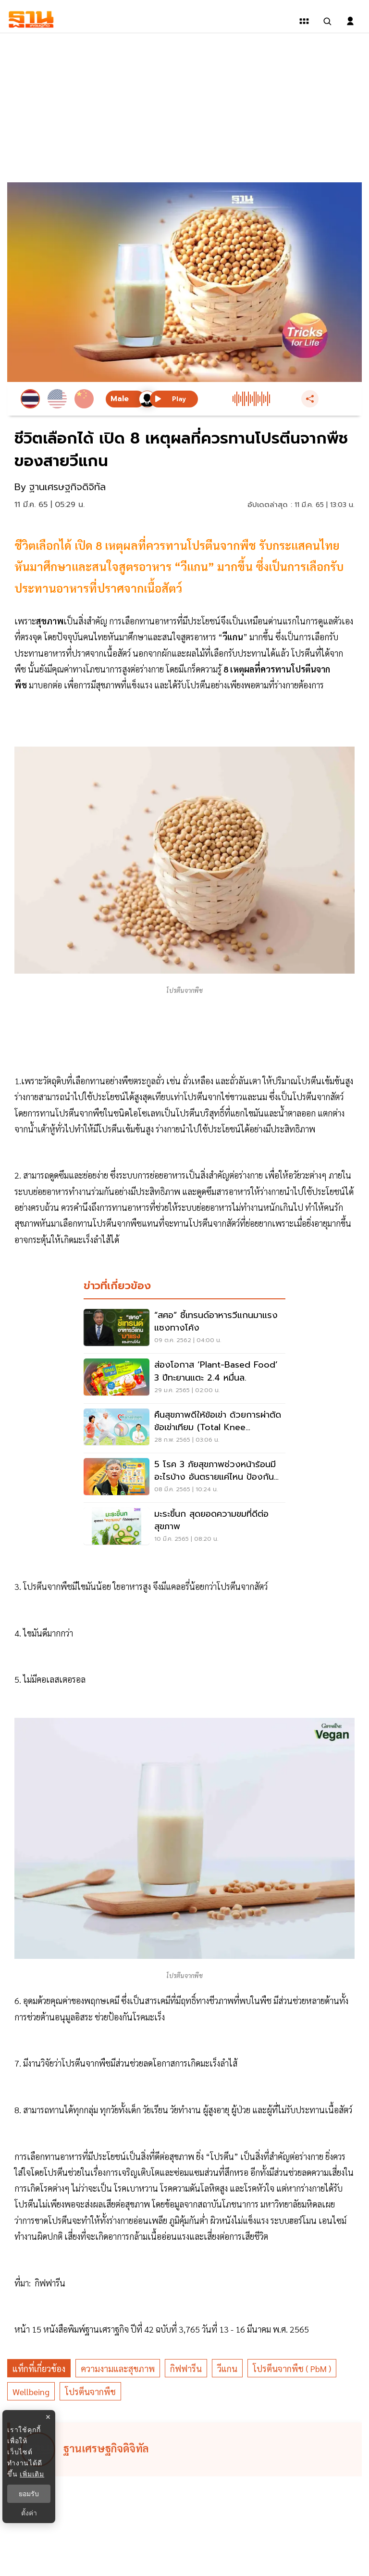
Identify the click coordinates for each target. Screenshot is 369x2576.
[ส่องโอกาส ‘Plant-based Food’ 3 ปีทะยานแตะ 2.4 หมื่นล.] (184, 1378)
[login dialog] (350, 21)
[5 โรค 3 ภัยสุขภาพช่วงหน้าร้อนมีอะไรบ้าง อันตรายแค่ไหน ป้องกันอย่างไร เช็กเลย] (184, 1477)
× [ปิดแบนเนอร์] (48, 2417)
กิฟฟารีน (186, 2368)
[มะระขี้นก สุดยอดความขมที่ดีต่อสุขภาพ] (184, 1527)
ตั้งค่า (29, 2513)
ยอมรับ (29, 2494)
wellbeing (30, 2391)
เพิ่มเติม (32, 2474)
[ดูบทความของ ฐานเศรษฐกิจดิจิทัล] (186, 2449)
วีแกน (227, 2368)
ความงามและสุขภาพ (118, 2368)
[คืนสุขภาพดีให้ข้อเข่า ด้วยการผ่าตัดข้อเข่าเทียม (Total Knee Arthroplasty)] (184, 1428)
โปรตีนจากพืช (90, 2391)
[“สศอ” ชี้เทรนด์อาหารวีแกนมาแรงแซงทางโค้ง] (184, 1328)
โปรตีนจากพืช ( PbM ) (292, 2368)
